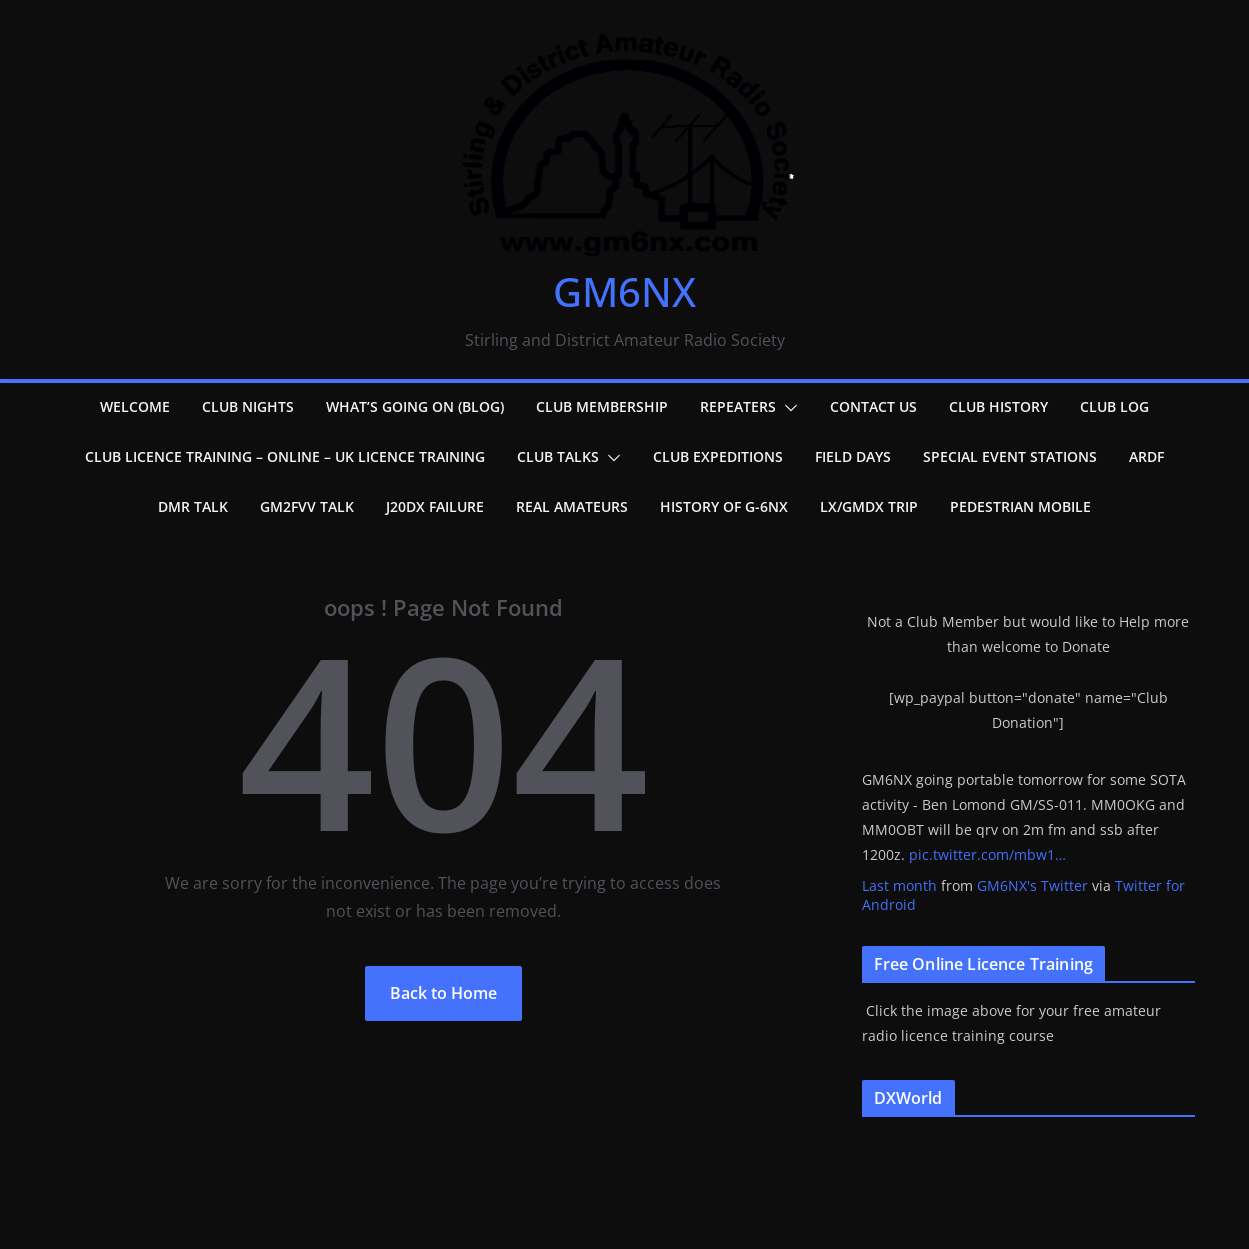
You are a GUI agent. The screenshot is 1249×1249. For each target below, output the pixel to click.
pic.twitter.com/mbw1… (987, 854)
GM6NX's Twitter (1032, 885)
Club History (998, 406)
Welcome (135, 406)
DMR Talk (193, 506)
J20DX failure (435, 506)
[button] (787, 408)
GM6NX (624, 291)
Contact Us (873, 406)
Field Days (853, 456)
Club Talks (558, 456)
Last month (899, 885)
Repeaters (738, 406)
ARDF (1146, 456)
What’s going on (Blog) (415, 406)
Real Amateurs (572, 506)
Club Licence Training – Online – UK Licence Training (285, 456)
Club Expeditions (718, 456)
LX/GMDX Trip (869, 506)
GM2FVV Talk (307, 506)
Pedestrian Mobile (1020, 506)
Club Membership (602, 406)
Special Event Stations (1010, 456)
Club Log (1114, 406)
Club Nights (248, 406)
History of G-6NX (724, 506)
